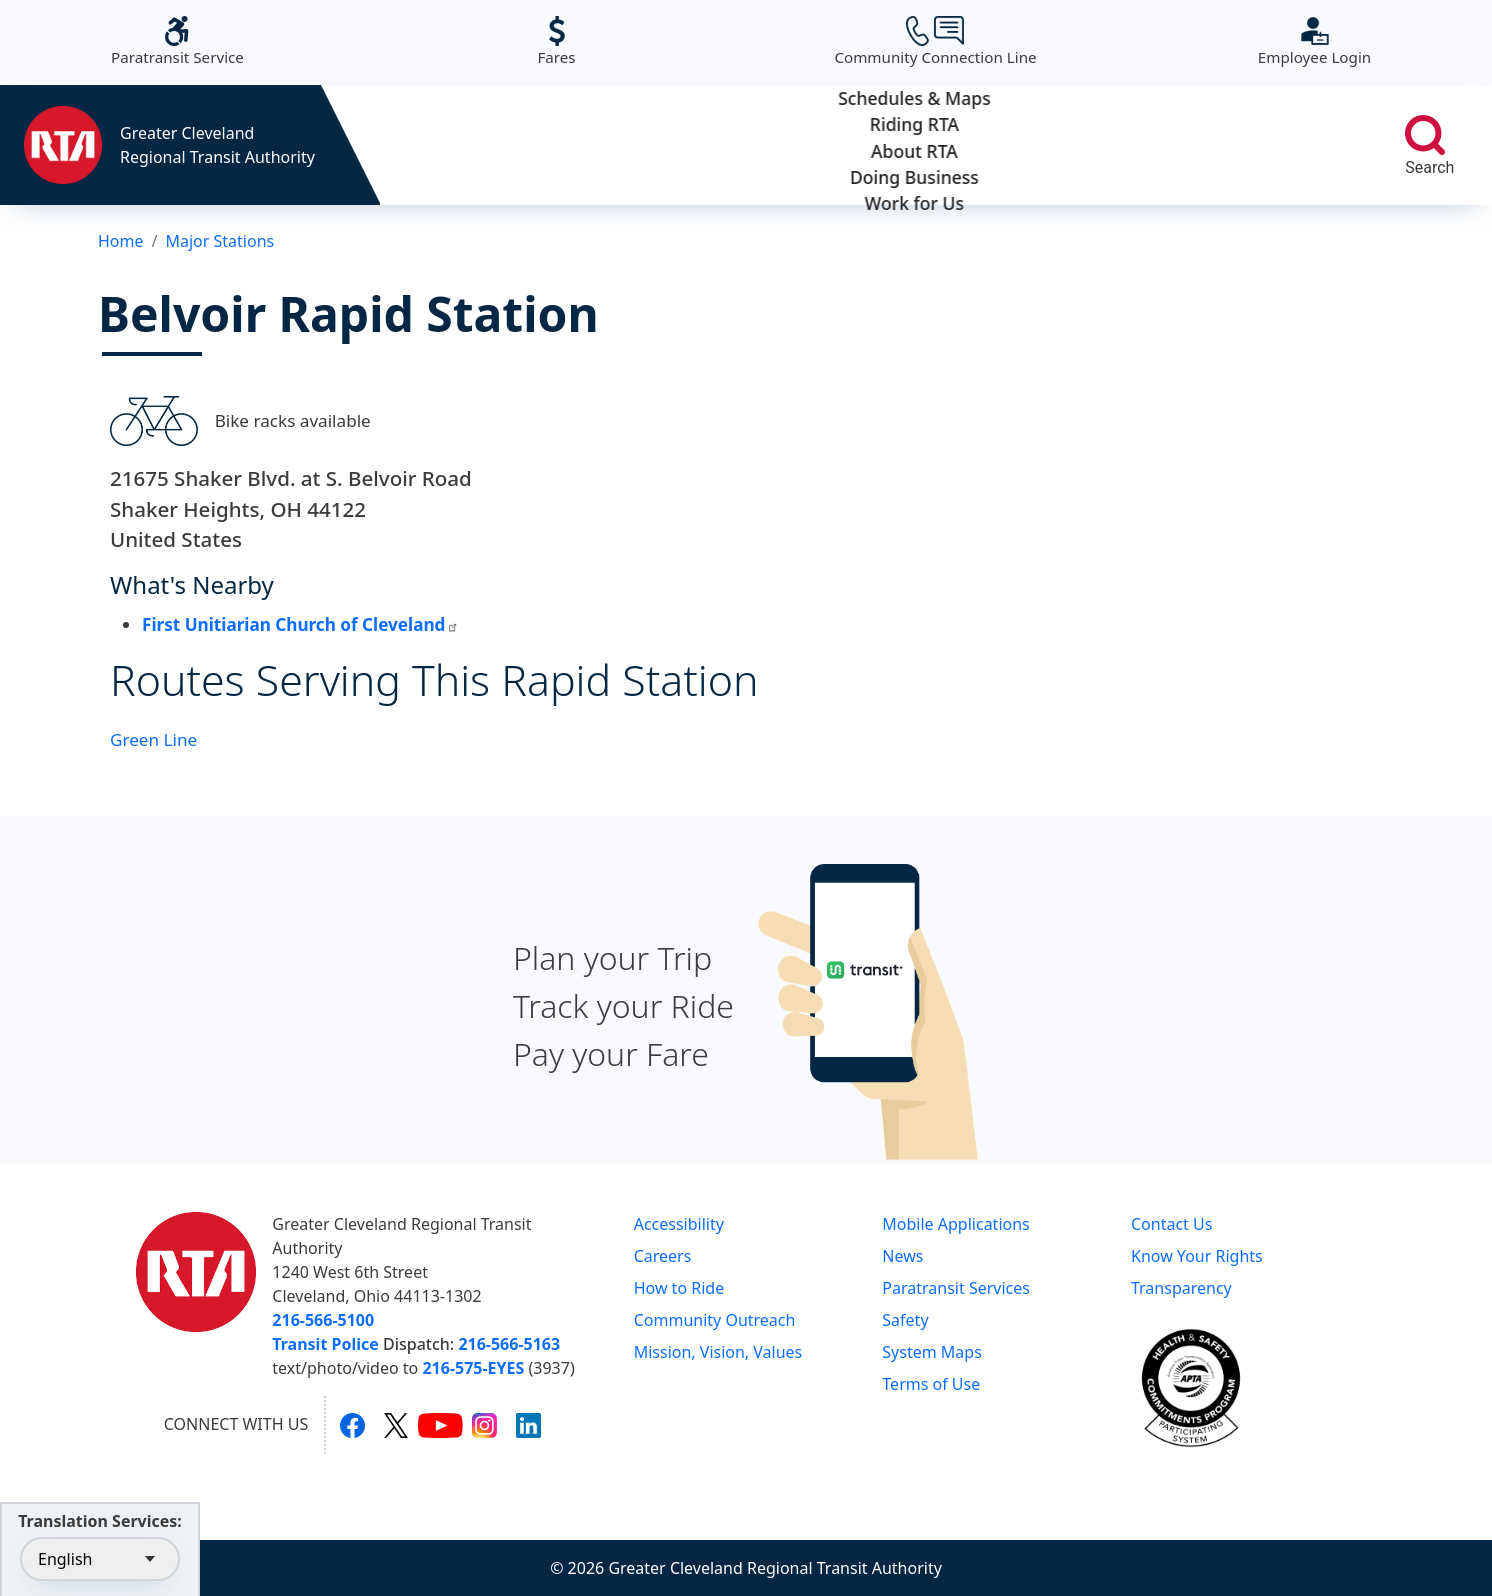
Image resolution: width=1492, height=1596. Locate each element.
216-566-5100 (323, 1320)
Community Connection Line (935, 41)
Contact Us (1171, 1224)
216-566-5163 (509, 1344)
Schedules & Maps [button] (478, 145)
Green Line (153, 739)
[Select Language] (100, 1559)
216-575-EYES (473, 1368)
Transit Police (325, 1344)
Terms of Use (931, 1384)
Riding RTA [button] (673, 145)
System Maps (932, 1352)
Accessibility (679, 1224)
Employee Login (1314, 41)
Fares (556, 41)
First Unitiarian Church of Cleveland (300, 624)
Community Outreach (715, 1320)
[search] (1425, 135)
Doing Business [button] (1064, 145)
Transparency (1181, 1288)
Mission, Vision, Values (718, 1352)
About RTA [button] (869, 145)
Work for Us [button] (1260, 145)
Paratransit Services (956, 1288)
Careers (663, 1256)
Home (121, 241)
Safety (905, 1320)
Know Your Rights (1197, 1256)
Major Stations (219, 241)
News (902, 1256)
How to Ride (679, 1288)
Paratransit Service (177, 41)
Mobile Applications (955, 1224)
